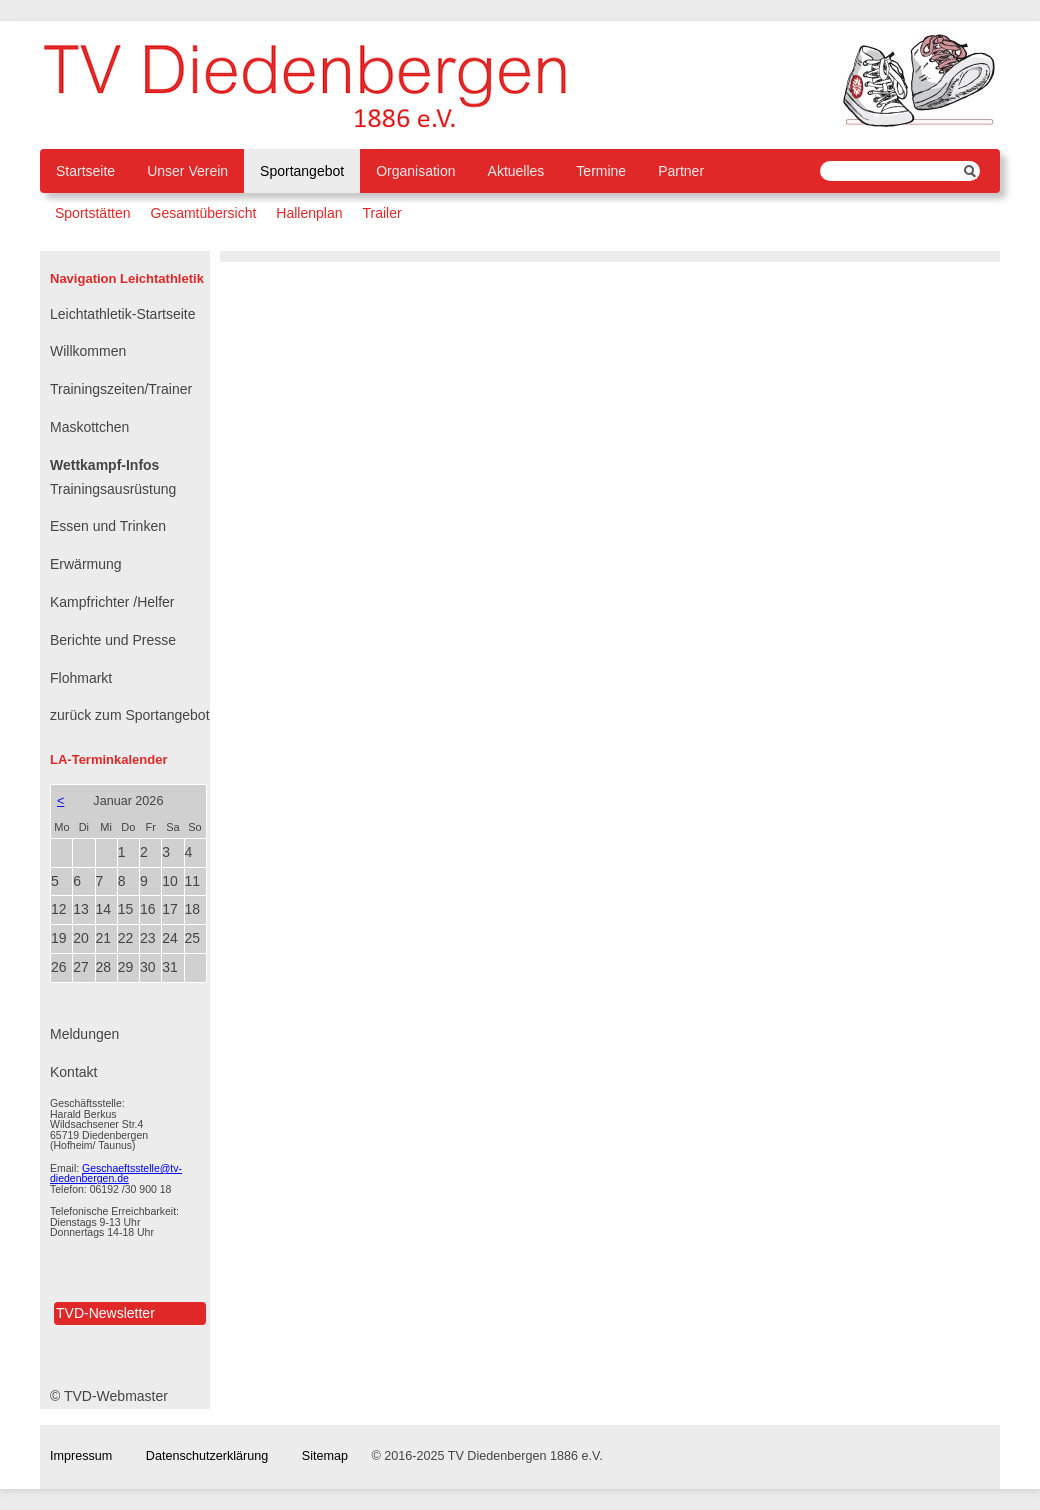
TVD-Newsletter (105, 1313)
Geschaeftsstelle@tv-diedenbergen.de (116, 1173)
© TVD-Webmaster (109, 1396)
